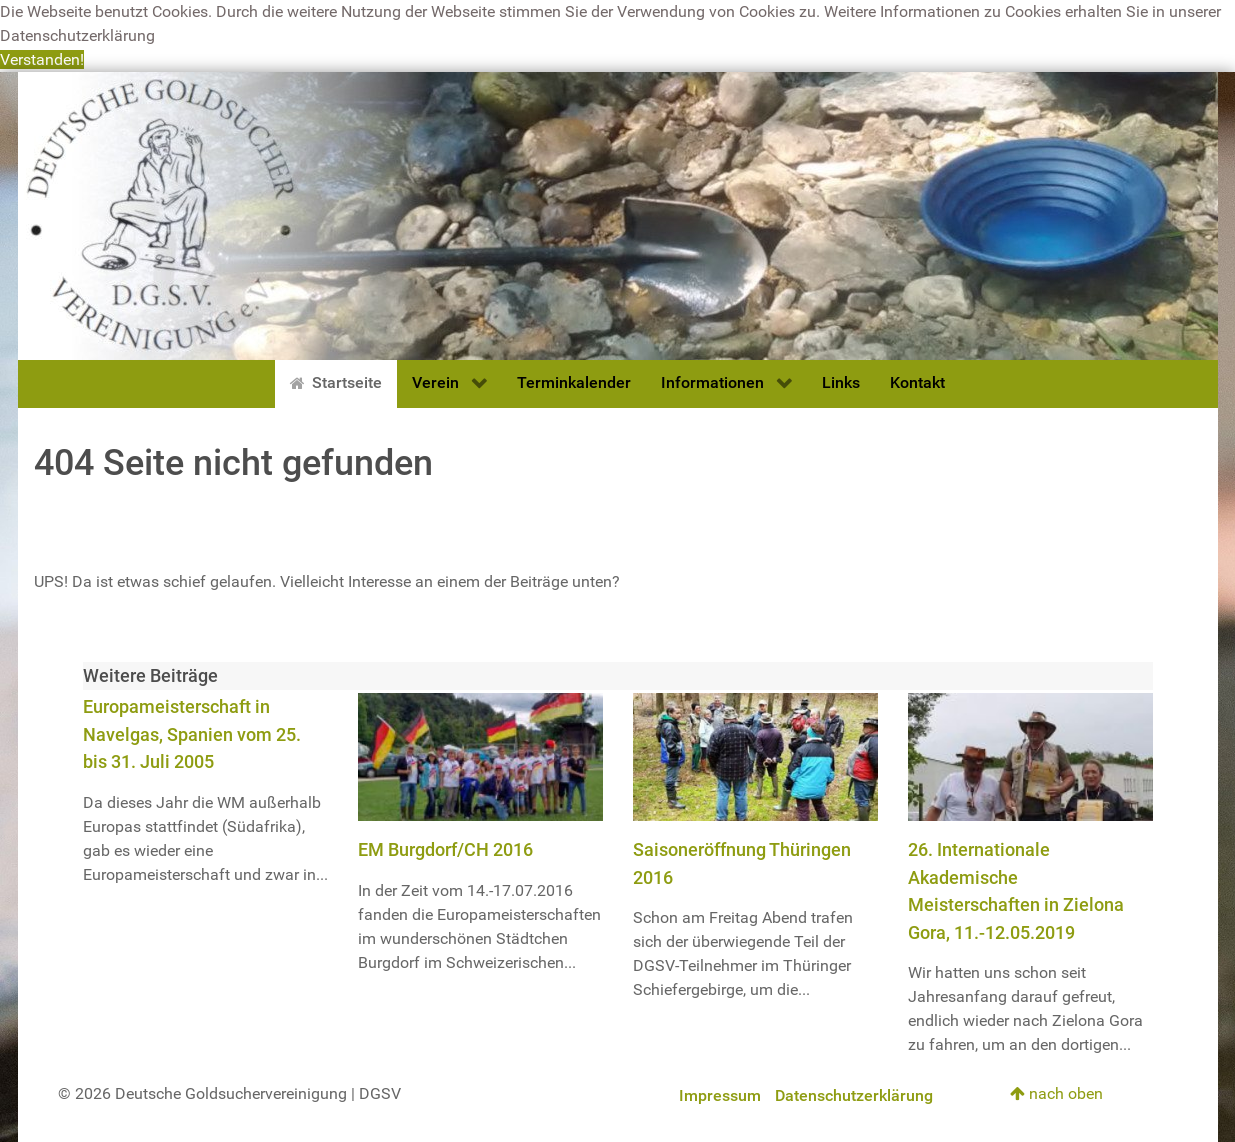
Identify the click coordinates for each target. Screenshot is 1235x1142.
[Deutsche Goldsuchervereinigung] (618, 214)
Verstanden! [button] (42, 59)
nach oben (1056, 1093)
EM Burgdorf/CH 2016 (445, 849)
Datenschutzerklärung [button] (77, 35)
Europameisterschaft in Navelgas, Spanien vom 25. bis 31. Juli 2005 (192, 734)
